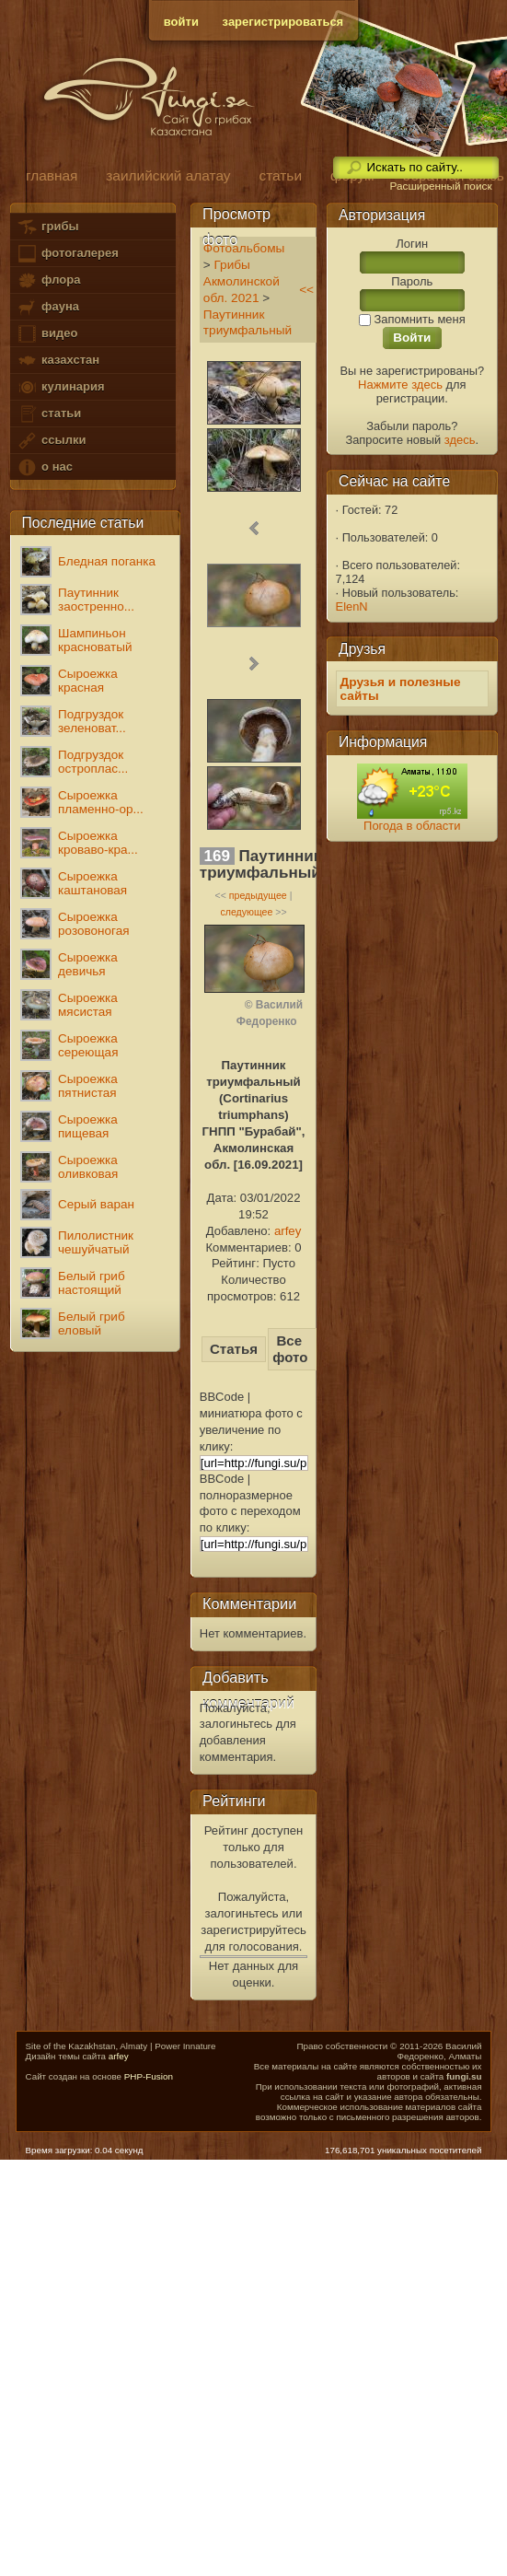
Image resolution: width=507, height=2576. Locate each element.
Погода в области (411, 826)
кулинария (60, 387)
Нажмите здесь (400, 384)
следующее (246, 911)
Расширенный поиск (440, 186)
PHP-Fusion (148, 2076)
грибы (47, 227)
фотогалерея (67, 253)
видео (47, 333)
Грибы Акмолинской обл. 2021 (241, 281)
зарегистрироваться (283, 22)
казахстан (58, 360)
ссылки (51, 440)
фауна (48, 307)
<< (306, 290)
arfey (287, 1231)
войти (181, 22)
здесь (460, 440)
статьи (49, 413)
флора (48, 280)
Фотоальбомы (244, 248)
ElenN (352, 606)
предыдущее (258, 895)
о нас (44, 467)
